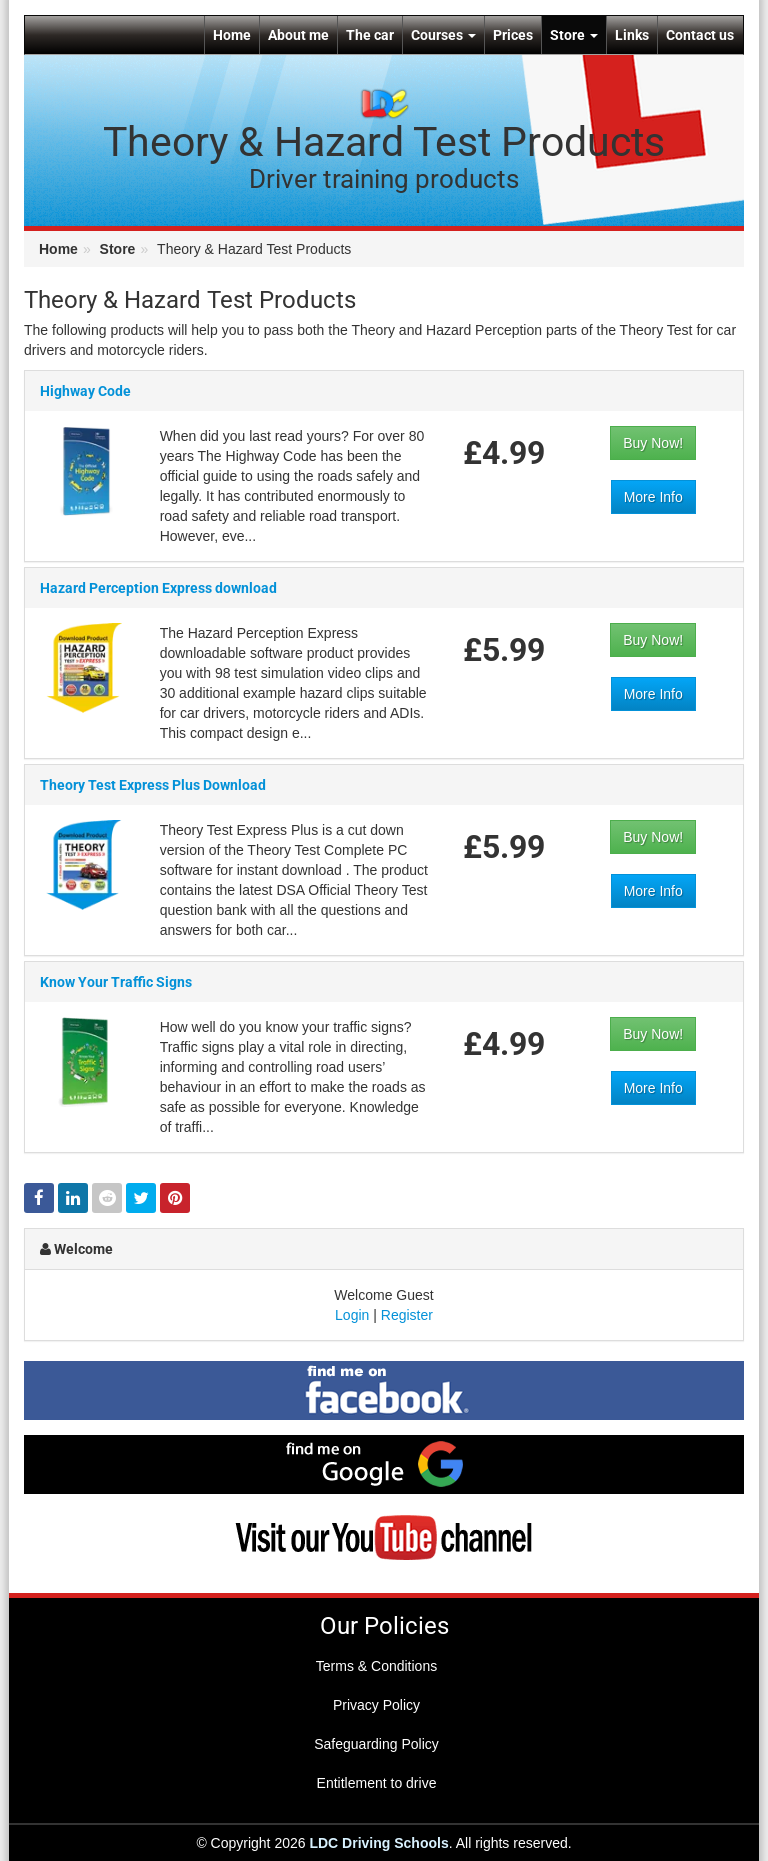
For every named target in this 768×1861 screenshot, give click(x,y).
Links (632, 35)
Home (232, 35)
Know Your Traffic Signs (116, 1001)
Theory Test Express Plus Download (153, 804)
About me (298, 35)
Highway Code (85, 392)
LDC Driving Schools (378, 1843)
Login (352, 1315)
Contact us (700, 35)
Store (574, 35)
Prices (513, 35)
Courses (443, 35)
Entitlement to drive (377, 1783)
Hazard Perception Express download (158, 589)
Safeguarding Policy (376, 1744)
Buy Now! (653, 444)
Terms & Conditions (376, 1666)
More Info (653, 498)
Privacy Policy (376, 1705)
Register (407, 1315)
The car (370, 35)
